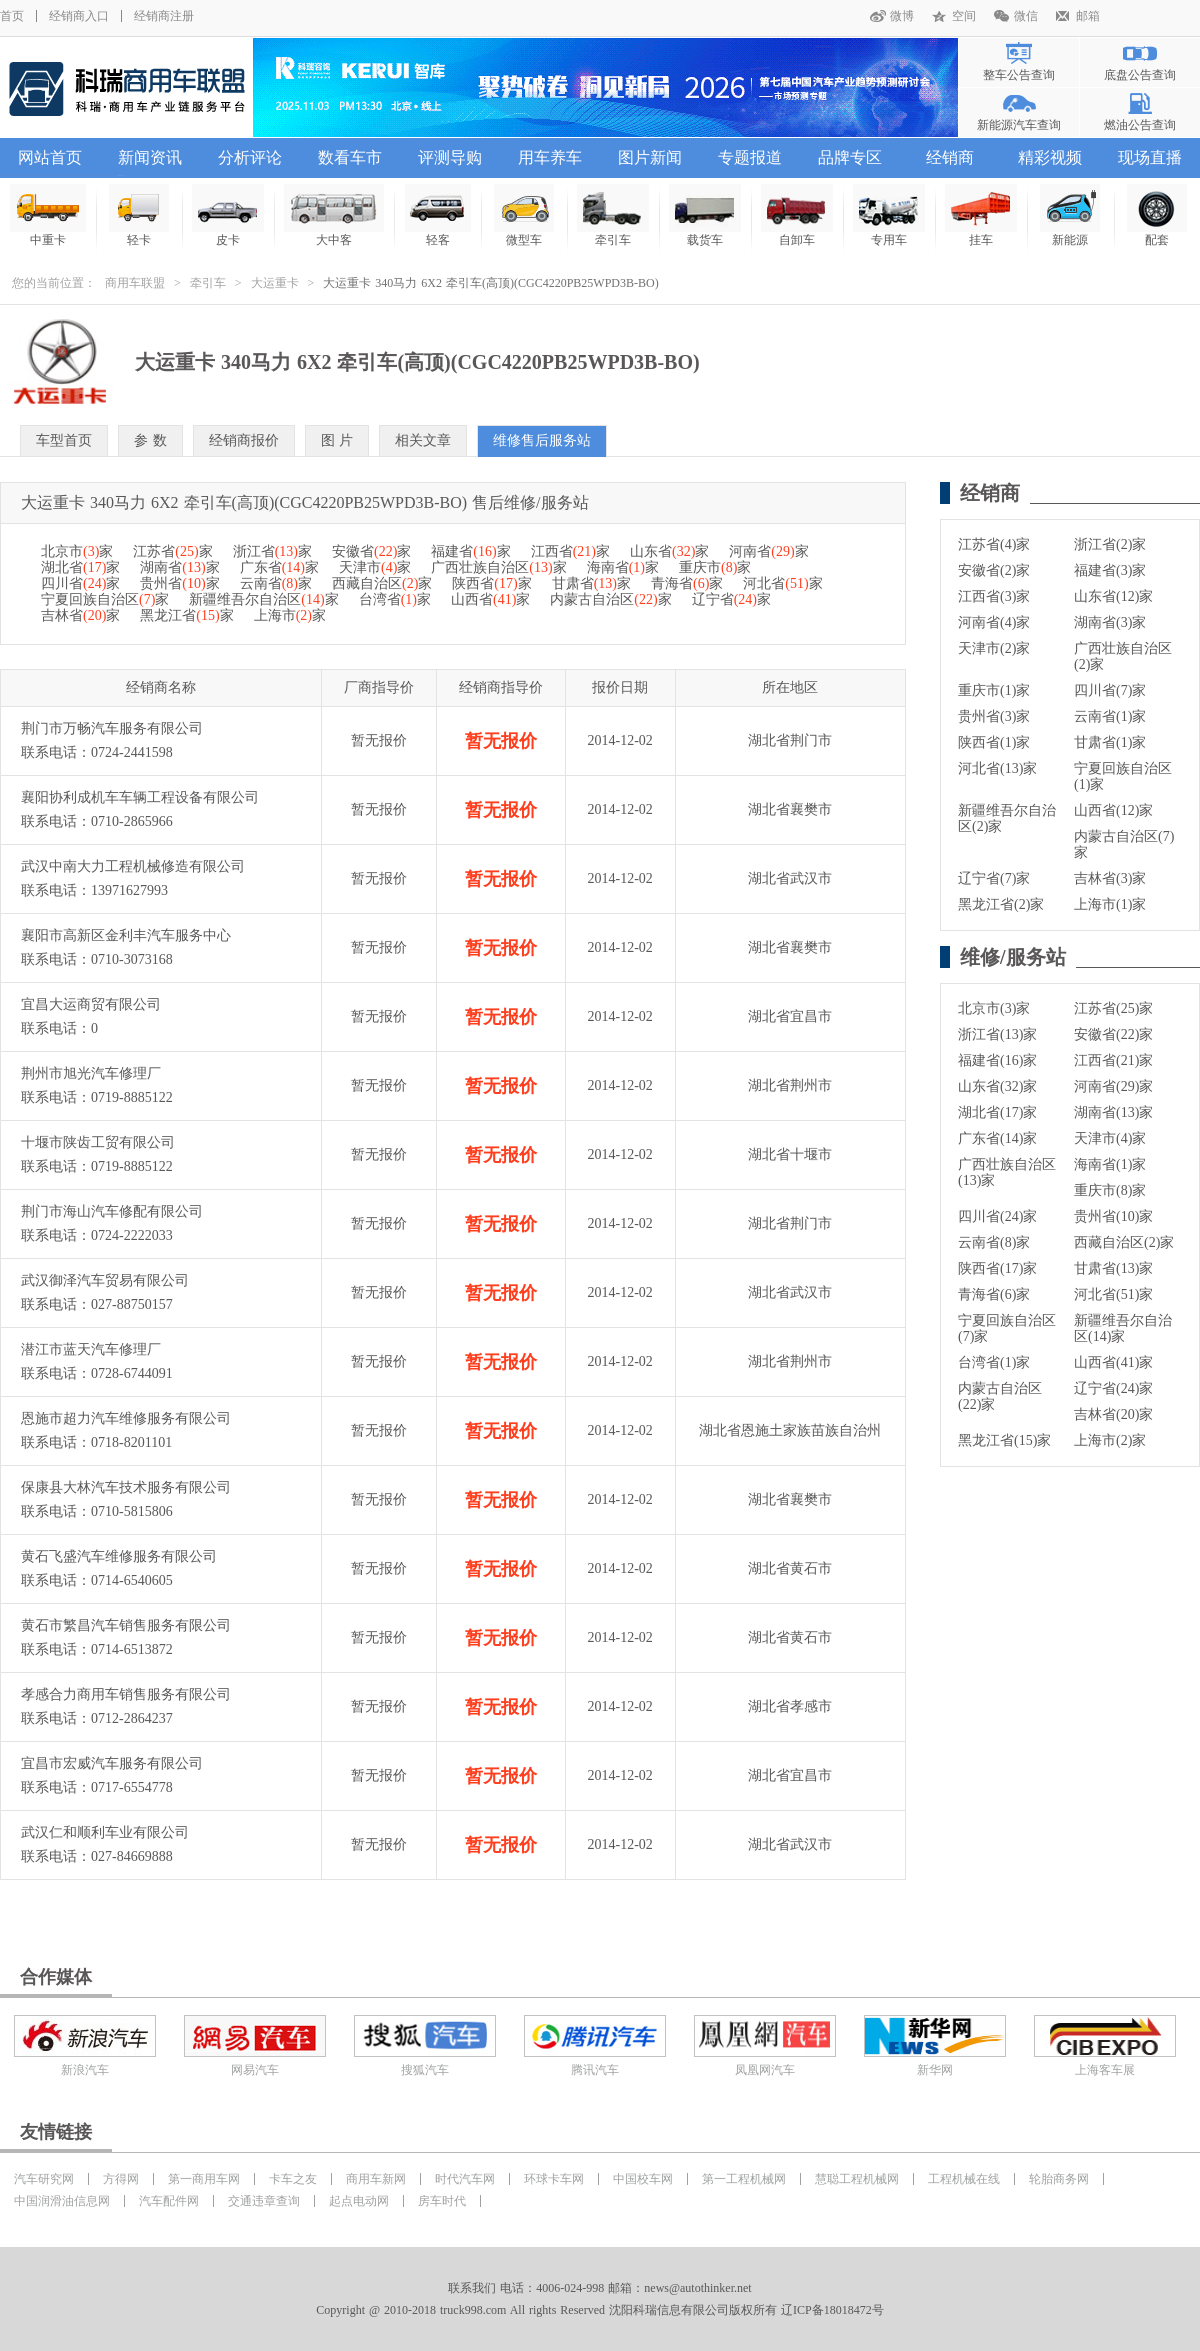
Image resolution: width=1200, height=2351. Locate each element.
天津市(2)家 (994, 648)
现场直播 (1150, 157)
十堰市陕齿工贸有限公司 (98, 1142)
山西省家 (490, 599)
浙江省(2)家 (1110, 544)
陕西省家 (491, 583)
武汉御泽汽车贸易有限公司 (105, 1280)
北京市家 (77, 551)
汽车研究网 (44, 2179)
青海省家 (687, 583)
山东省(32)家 (997, 1086)
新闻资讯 (150, 157)
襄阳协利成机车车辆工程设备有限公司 (140, 797)
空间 (964, 16)
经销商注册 (164, 16)
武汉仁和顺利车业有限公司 (105, 1832)
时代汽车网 (465, 2179)
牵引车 (208, 283)
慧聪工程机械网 (857, 2179)
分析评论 (250, 157)
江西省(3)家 (994, 596)
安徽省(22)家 (1113, 1034)
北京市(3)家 (994, 1008)
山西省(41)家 (1113, 1362)
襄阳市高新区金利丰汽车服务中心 (126, 935)
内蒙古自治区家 (610, 599)
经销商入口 (79, 16)
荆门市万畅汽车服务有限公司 (112, 728)
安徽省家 (371, 551)
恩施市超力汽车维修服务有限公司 (126, 1418)
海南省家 (623, 567)
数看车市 (350, 157)
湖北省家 (80, 567)
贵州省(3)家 (994, 716)
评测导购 (450, 157)
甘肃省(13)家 (1113, 1268)
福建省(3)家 (1110, 570)
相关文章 (423, 440)
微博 (902, 16)
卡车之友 (293, 2179)
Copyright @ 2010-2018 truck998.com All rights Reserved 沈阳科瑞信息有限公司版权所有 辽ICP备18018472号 (599, 2310)
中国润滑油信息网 (62, 2201)
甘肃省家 (591, 583)
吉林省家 (80, 615)
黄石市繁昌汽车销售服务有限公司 (126, 1625)
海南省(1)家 (1110, 1164)
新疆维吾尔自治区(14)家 (1123, 1328)
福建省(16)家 (997, 1060)
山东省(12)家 (1113, 596)
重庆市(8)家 (1110, 1190)
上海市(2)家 (1110, 1440)
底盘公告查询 (1140, 75)
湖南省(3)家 (1110, 622)
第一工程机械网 (744, 2179)
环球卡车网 (554, 2179)
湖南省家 (179, 567)
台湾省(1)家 (994, 1362)
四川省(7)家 (1110, 690)
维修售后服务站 (542, 440)
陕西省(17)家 (997, 1268)
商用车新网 (376, 2179)
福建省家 (470, 551)
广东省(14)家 (997, 1138)
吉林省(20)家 (1113, 1414)
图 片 (337, 440)
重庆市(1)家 (994, 690)
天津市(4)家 (1110, 1138)
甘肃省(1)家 (1110, 742)
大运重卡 (275, 283)
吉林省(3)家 (1110, 878)
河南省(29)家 (1113, 1086)
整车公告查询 (1019, 75)
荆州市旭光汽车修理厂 (91, 1073)
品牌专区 (850, 157)
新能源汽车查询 (1019, 125)
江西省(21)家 (1113, 1060)
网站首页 (50, 157)
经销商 (950, 157)
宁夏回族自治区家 (105, 599)
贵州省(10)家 (1113, 1216)
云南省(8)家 (994, 1242)
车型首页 (64, 440)
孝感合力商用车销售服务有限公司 (126, 1694)
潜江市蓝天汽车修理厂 (91, 1349)
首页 (12, 16)
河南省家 (768, 551)
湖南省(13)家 (1113, 1112)
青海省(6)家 (994, 1294)
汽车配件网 (169, 2201)
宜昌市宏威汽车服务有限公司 (112, 1763)
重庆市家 (715, 567)
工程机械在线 (964, 2179)
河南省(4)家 (994, 622)
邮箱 (1088, 16)
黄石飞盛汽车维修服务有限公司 (119, 1556)
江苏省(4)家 (994, 544)
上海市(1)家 (1110, 904)
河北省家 (782, 583)
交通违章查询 (264, 2201)
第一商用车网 (204, 2179)
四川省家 (80, 583)
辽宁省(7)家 (994, 878)
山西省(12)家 (1113, 810)
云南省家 (276, 583)
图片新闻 (650, 157)
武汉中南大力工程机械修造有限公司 (133, 866)
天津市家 (375, 567)
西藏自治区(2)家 (1124, 1242)
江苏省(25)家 (1113, 1008)
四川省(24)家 (997, 1216)
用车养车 (550, 157)
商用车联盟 (135, 283)
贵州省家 (179, 583)
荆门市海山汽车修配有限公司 (112, 1211)
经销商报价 (244, 440)
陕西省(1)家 (994, 742)
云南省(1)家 (1110, 716)
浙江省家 (272, 551)
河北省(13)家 (997, 768)
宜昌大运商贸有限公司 (91, 1004)
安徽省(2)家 (994, 570)
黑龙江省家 (186, 615)
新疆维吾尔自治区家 (263, 599)
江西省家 (570, 551)
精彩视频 (1050, 157)
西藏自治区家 (382, 583)
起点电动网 (359, 2201)
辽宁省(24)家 (1113, 1388)
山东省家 (669, 551)
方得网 (121, 2179)
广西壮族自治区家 (498, 567)
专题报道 (750, 157)
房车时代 (442, 2201)
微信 (1026, 16)
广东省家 (279, 567)
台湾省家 (395, 599)
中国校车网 (643, 2179)
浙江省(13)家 (997, 1034)
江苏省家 (172, 551)
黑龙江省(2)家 (1001, 904)
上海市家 (290, 615)
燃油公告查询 (1140, 125)
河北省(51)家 (1113, 1294)
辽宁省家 (731, 599)
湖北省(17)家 (997, 1112)
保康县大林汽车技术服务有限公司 (126, 1487)
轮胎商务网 (1059, 2179)
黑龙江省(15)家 (1004, 1440)
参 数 (150, 440)
